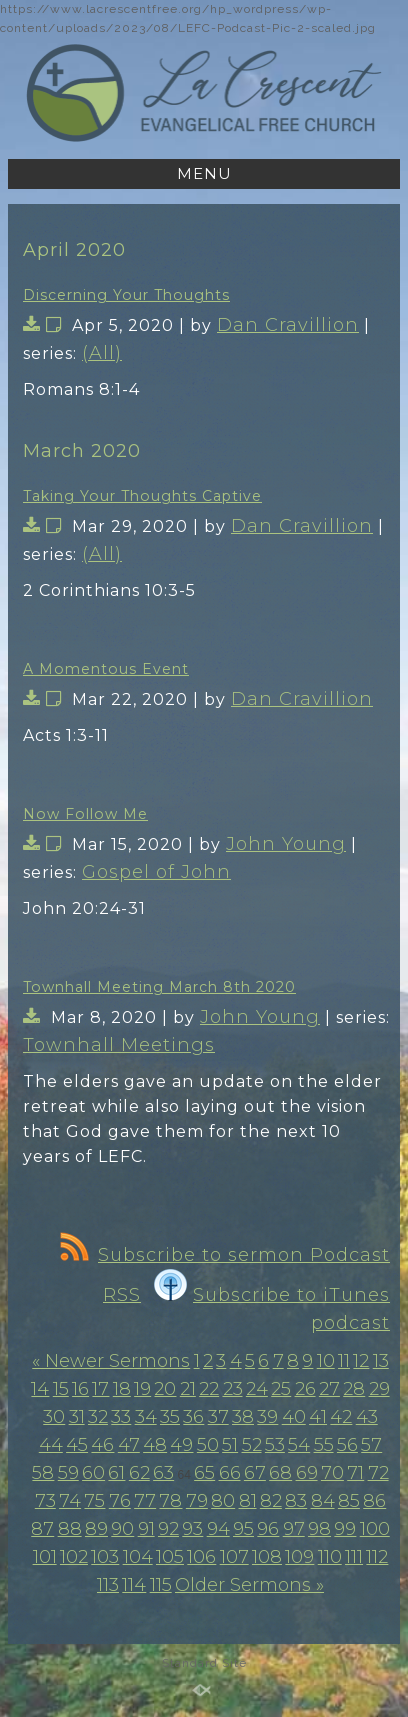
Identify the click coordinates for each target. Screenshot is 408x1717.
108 (267, 1557)
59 (68, 1473)
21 (188, 1389)
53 (275, 1445)
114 (134, 1585)
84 (323, 1501)
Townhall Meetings (119, 1045)
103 (105, 1557)
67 (255, 1473)
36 (193, 1417)
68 (280, 1473)
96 (268, 1529)
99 (345, 1529)
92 (168, 1529)
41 (318, 1417)
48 (155, 1445)
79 (197, 1501)
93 (192, 1529)
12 (361, 1361)
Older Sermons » (249, 1585)
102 (74, 1557)
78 (170, 1501)
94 (218, 1529)
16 (80, 1389)
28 (354, 1389)
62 (139, 1473)
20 (165, 1389)
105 (170, 1557)
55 (324, 1445)
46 (102, 1445)
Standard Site (204, 1663)
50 (208, 1445)
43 (367, 1417)
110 (330, 1557)
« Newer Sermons (111, 1361)
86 (374, 1501)
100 (375, 1529)
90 (122, 1529)
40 (294, 1417)
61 (116, 1473)
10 (326, 1361)
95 (243, 1529)
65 (204, 1473)
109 (299, 1557)
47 (129, 1445)
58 (43, 1473)
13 (381, 1361)
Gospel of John (156, 872)
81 (248, 1501)
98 (319, 1529)
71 (355, 1473)
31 (77, 1417)
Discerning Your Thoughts (126, 295)
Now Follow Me (85, 814)
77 (145, 1501)
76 (120, 1501)
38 (243, 1417)
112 (377, 1557)
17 (100, 1389)
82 (271, 1501)
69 (307, 1473)
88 (70, 1529)
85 (349, 1501)
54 (299, 1445)
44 (51, 1445)
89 (96, 1529)
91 (146, 1529)
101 (45, 1557)
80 (223, 1501)
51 (230, 1445)
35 (170, 1417)
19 (142, 1389)
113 (108, 1585)
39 (267, 1417)
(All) (102, 353)
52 (252, 1445)
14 (40, 1389)
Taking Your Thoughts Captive (142, 496)
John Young (286, 844)
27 (329, 1389)
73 (45, 1501)
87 (42, 1529)
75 (94, 1501)
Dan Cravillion (288, 325)
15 (61, 1389)
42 (341, 1417)
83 (296, 1501)
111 (354, 1557)
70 (332, 1473)
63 (163, 1473)
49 (181, 1445)
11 (344, 1361)
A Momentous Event (106, 669)
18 (122, 1389)
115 (161, 1585)
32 (98, 1417)
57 (371, 1445)
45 (77, 1445)
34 (146, 1417)
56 (347, 1445)
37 (218, 1417)
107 (234, 1557)
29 (379, 1389)
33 (121, 1417)
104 (138, 1557)
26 (305, 1389)
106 (201, 1557)
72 (378, 1473)
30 (54, 1417)
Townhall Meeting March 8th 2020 (159, 987)
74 (70, 1501)
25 (281, 1389)
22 (209, 1389)
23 (233, 1389)
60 (93, 1473)
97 (294, 1529)
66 (230, 1473)
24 (257, 1389)
